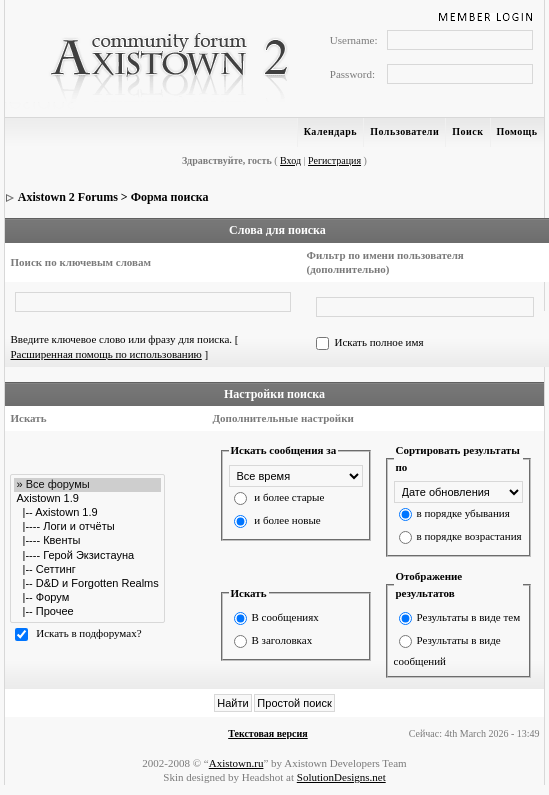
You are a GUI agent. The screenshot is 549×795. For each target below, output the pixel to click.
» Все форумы (87, 485)
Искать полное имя (378, 342)
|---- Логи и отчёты (87, 527)
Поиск (467, 131)
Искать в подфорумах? (88, 634)
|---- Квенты (87, 541)
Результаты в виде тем (469, 617)
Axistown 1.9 (87, 499)
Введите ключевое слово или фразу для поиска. (121, 339)
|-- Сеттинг (87, 570)
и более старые (289, 497)
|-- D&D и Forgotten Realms (87, 584)
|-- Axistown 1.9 (87, 513)
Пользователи (404, 131)
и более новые (287, 520)
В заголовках (282, 640)
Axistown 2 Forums (68, 197)
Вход (290, 160)
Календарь (330, 131)
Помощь (517, 131)
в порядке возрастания (469, 536)
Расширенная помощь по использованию (105, 354)
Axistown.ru (236, 763)
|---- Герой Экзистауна (87, 556)
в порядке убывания (463, 513)
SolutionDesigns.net (341, 777)
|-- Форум (87, 598)
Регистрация (334, 160)
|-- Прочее (87, 612)
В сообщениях (285, 617)
